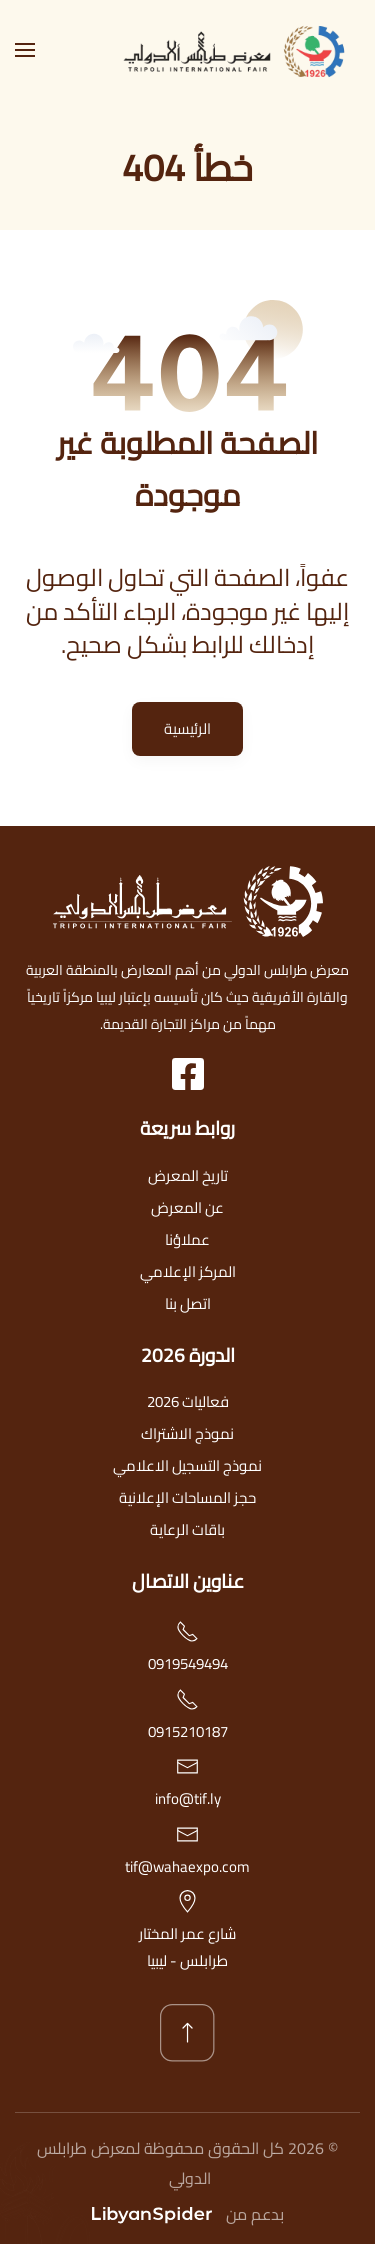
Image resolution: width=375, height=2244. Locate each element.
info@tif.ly (188, 1798)
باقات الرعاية (187, 1529)
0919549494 (188, 1663)
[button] (25, 50)
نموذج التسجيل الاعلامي (187, 1465)
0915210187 (188, 1731)
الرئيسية (187, 728)
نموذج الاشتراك (187, 1433)
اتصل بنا (188, 1303)
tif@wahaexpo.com (187, 1866)
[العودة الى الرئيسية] (240, 50)
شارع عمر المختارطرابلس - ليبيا (187, 1947)
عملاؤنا (187, 1239)
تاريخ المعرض (188, 1175)
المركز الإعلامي (188, 1271)
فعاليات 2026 (188, 1401)
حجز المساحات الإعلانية (187, 1497)
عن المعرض (187, 1207)
